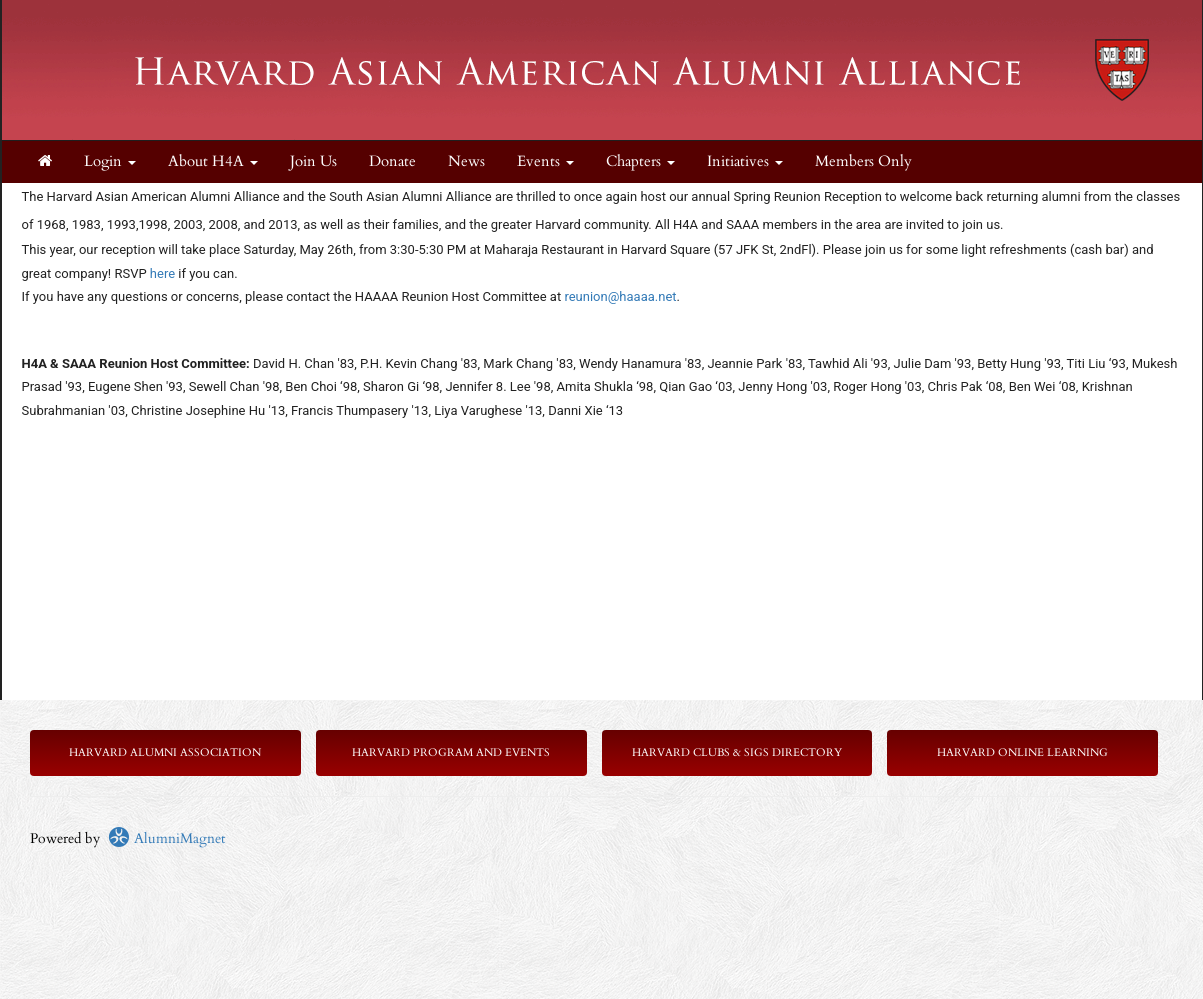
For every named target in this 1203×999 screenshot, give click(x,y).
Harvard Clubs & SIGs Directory (737, 752)
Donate (392, 161)
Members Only (863, 161)
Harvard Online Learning (1022, 752)
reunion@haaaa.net (620, 296)
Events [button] (545, 161)
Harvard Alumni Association (165, 752)
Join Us (313, 161)
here (162, 273)
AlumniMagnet (166, 838)
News (466, 161)
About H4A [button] (213, 161)
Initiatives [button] (745, 161)
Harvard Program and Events (451, 752)
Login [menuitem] (110, 161)
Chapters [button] (640, 161)
